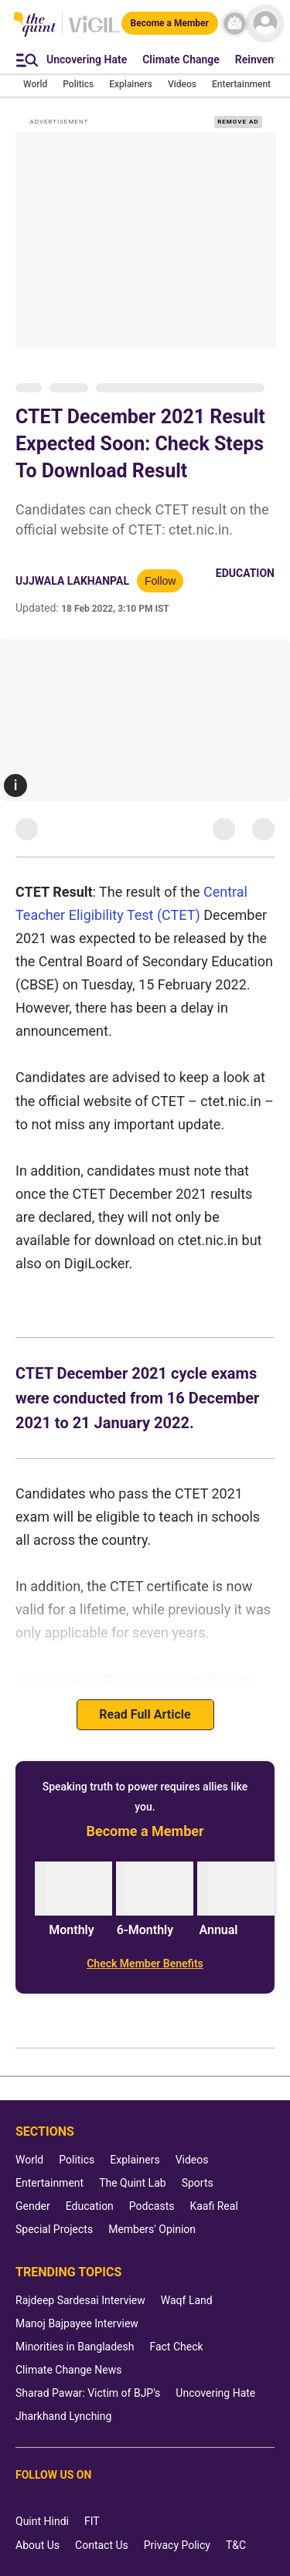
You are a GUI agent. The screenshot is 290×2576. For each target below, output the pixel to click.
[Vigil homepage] (94, 31)
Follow (160, 581)
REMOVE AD (237, 121)
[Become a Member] (169, 23)
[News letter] (234, 23)
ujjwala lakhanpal (72, 581)
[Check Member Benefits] (145, 1963)
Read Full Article (144, 1714)
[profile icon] (264, 23)
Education (245, 573)
